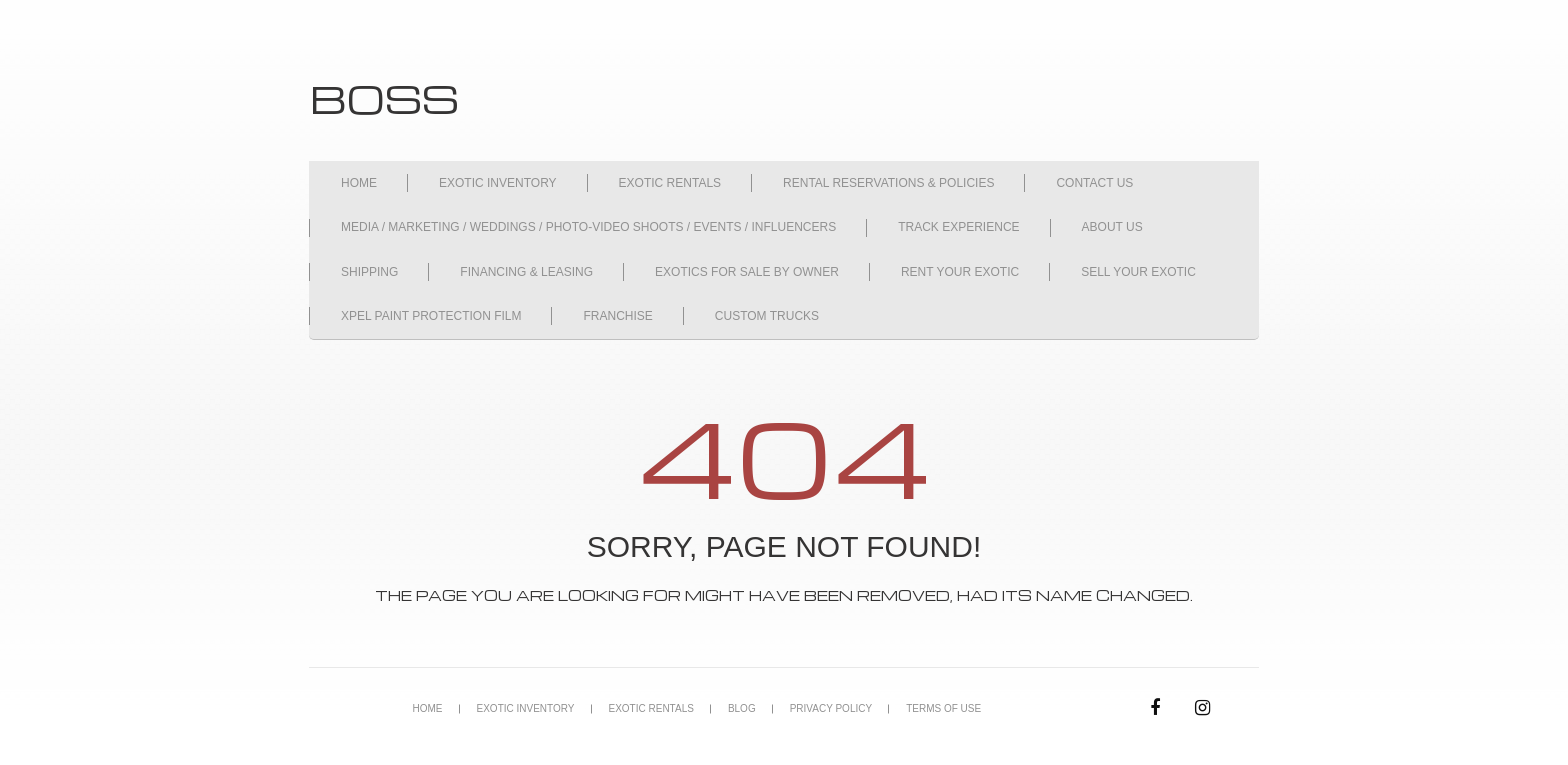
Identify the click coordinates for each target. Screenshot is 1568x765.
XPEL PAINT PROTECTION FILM (431, 316)
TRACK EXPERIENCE (958, 227)
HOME (359, 183)
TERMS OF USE (943, 708)
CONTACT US (1094, 183)
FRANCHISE (617, 316)
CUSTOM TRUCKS (767, 316)
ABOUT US (1112, 227)
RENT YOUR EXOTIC (960, 272)
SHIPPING (369, 272)
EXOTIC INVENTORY (498, 183)
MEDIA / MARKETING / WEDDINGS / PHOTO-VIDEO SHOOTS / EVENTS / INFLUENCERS (588, 227)
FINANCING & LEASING (526, 272)
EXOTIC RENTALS (670, 183)
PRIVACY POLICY (831, 708)
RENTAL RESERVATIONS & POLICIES (888, 183)
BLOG (742, 708)
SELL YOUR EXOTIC (1138, 272)
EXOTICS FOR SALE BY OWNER (747, 272)
